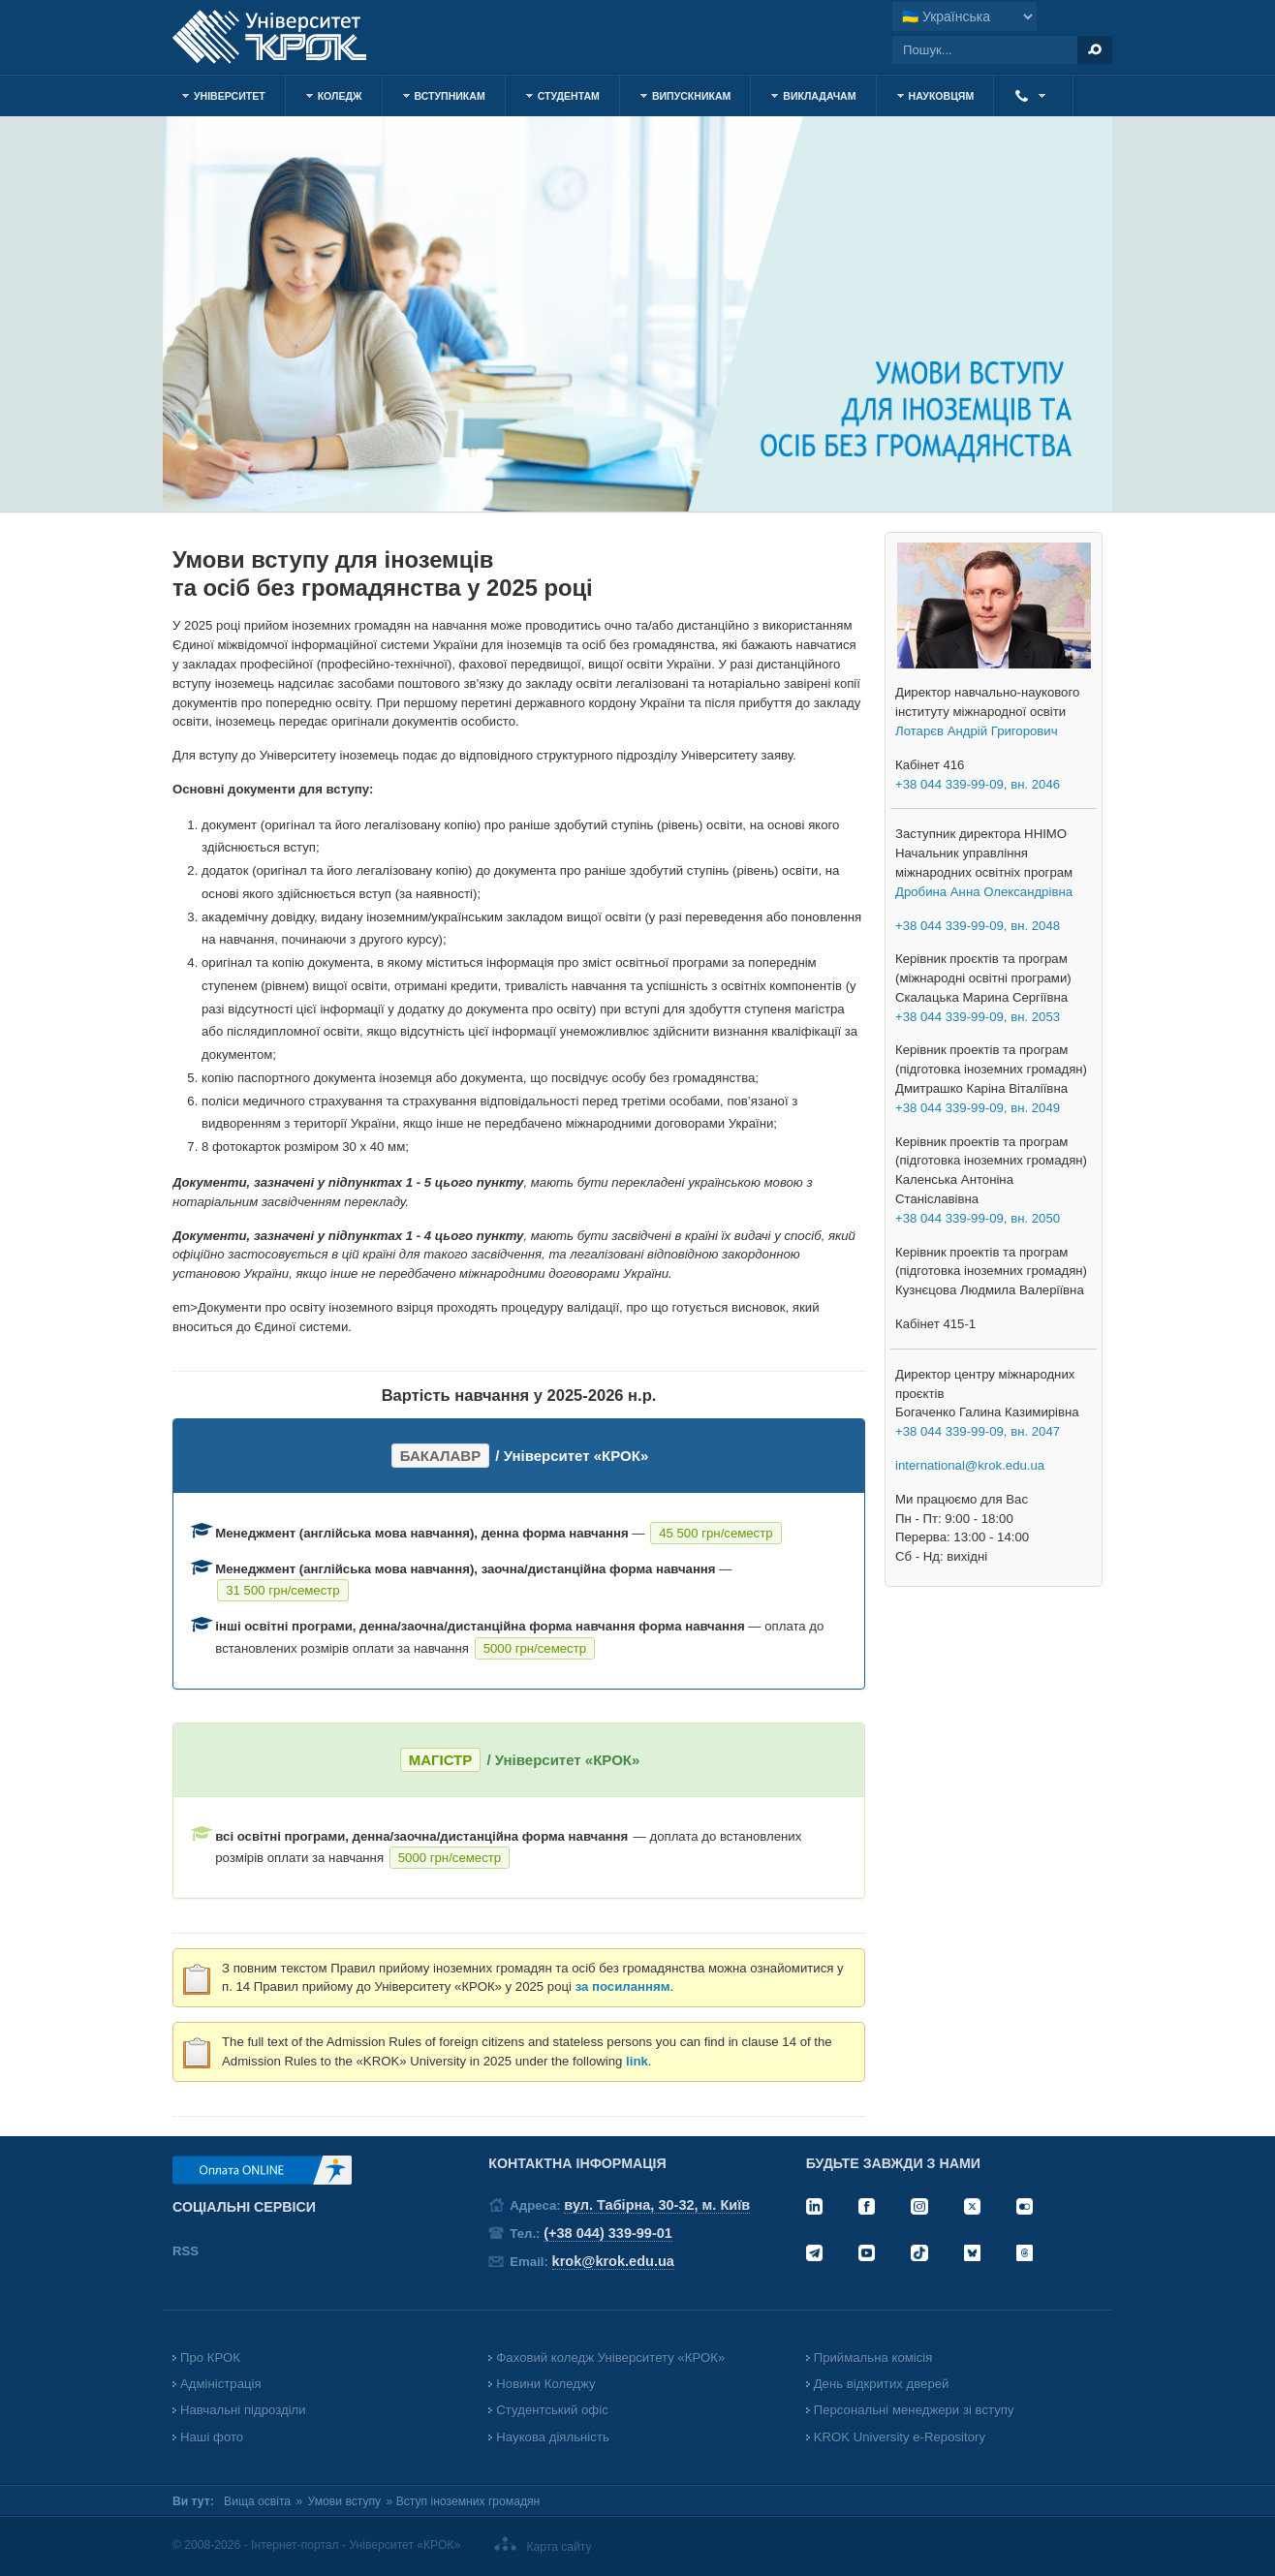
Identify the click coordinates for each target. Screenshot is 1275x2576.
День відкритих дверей (881, 2383)
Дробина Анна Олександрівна (984, 892)
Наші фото (211, 2437)
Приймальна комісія (873, 2357)
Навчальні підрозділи (243, 2410)
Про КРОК (210, 2357)
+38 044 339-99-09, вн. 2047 (977, 1431)
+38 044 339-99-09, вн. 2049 (977, 1108)
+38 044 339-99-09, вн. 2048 (977, 925)
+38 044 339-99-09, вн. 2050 (977, 1218)
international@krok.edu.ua (969, 1465)
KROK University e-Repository (899, 2437)
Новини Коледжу (545, 2383)
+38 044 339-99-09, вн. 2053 (977, 1016)
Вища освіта (257, 2501)
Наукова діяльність (552, 2437)
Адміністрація (221, 2383)
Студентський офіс (551, 2410)
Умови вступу (345, 2501)
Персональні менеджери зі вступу (914, 2410)
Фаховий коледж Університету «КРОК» (610, 2357)
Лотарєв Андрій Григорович (976, 731)
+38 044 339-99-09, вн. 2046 (977, 784)
